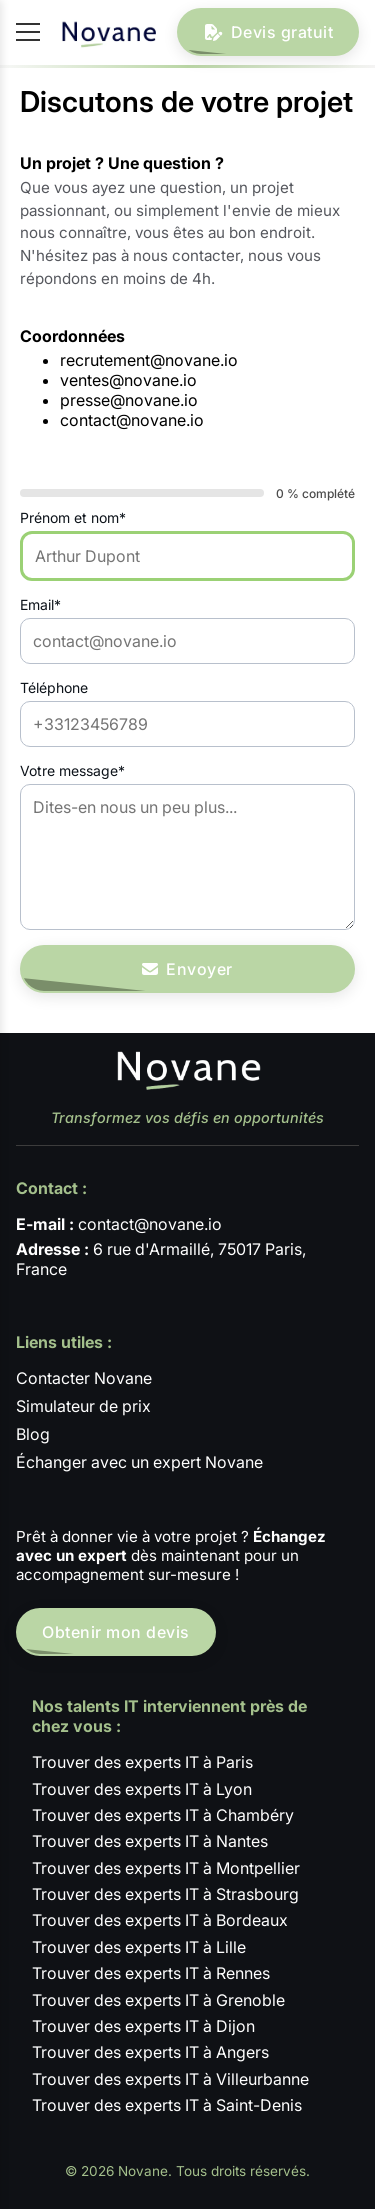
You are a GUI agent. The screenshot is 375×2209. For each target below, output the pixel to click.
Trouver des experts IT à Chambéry (163, 1815)
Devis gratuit (268, 32)
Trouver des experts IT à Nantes (150, 1841)
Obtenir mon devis (116, 1632)
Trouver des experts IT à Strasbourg (165, 1894)
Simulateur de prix (83, 1406)
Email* (40, 604)
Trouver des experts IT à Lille (139, 1947)
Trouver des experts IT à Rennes (151, 1973)
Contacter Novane (84, 1378)
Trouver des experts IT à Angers (150, 2052)
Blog (33, 1434)
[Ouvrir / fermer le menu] (28, 32)
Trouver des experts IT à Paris (142, 1762)
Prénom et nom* (73, 517)
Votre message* (72, 770)
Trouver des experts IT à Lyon (142, 1789)
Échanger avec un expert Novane (139, 1462)
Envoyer (187, 969)
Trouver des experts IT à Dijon (143, 2026)
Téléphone (54, 687)
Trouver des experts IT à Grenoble (158, 2000)
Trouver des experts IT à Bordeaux (160, 1920)
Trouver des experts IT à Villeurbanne (170, 2079)
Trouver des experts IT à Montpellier (166, 1868)
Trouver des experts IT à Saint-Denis (167, 2105)
